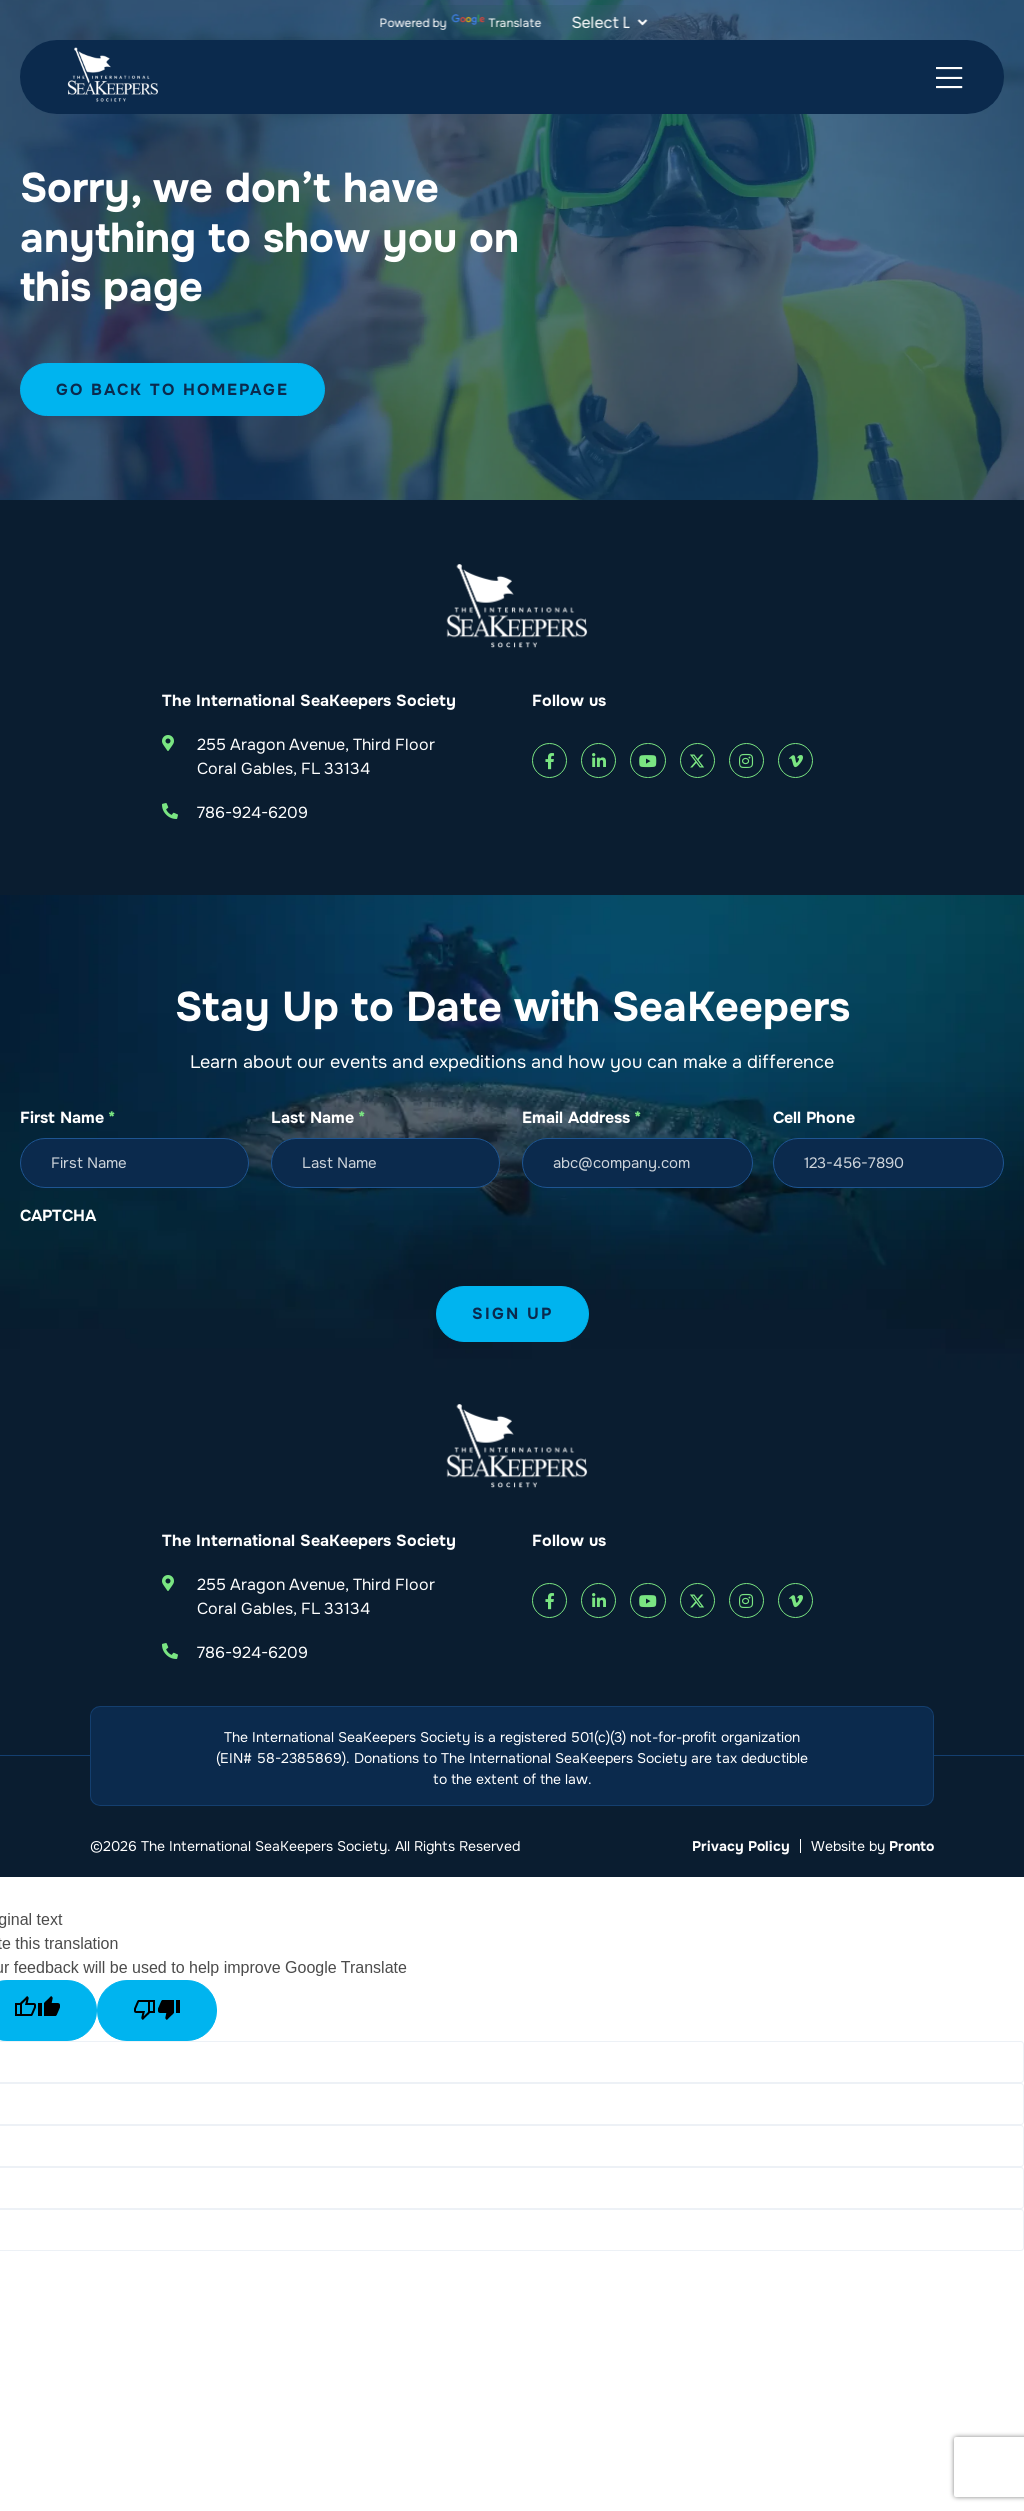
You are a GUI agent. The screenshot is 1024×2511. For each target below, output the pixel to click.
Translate (497, 23)
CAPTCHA (58, 1215)
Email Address (581, 1118)
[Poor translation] (157, 2010)
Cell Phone (814, 1117)
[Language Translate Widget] (607, 22)
